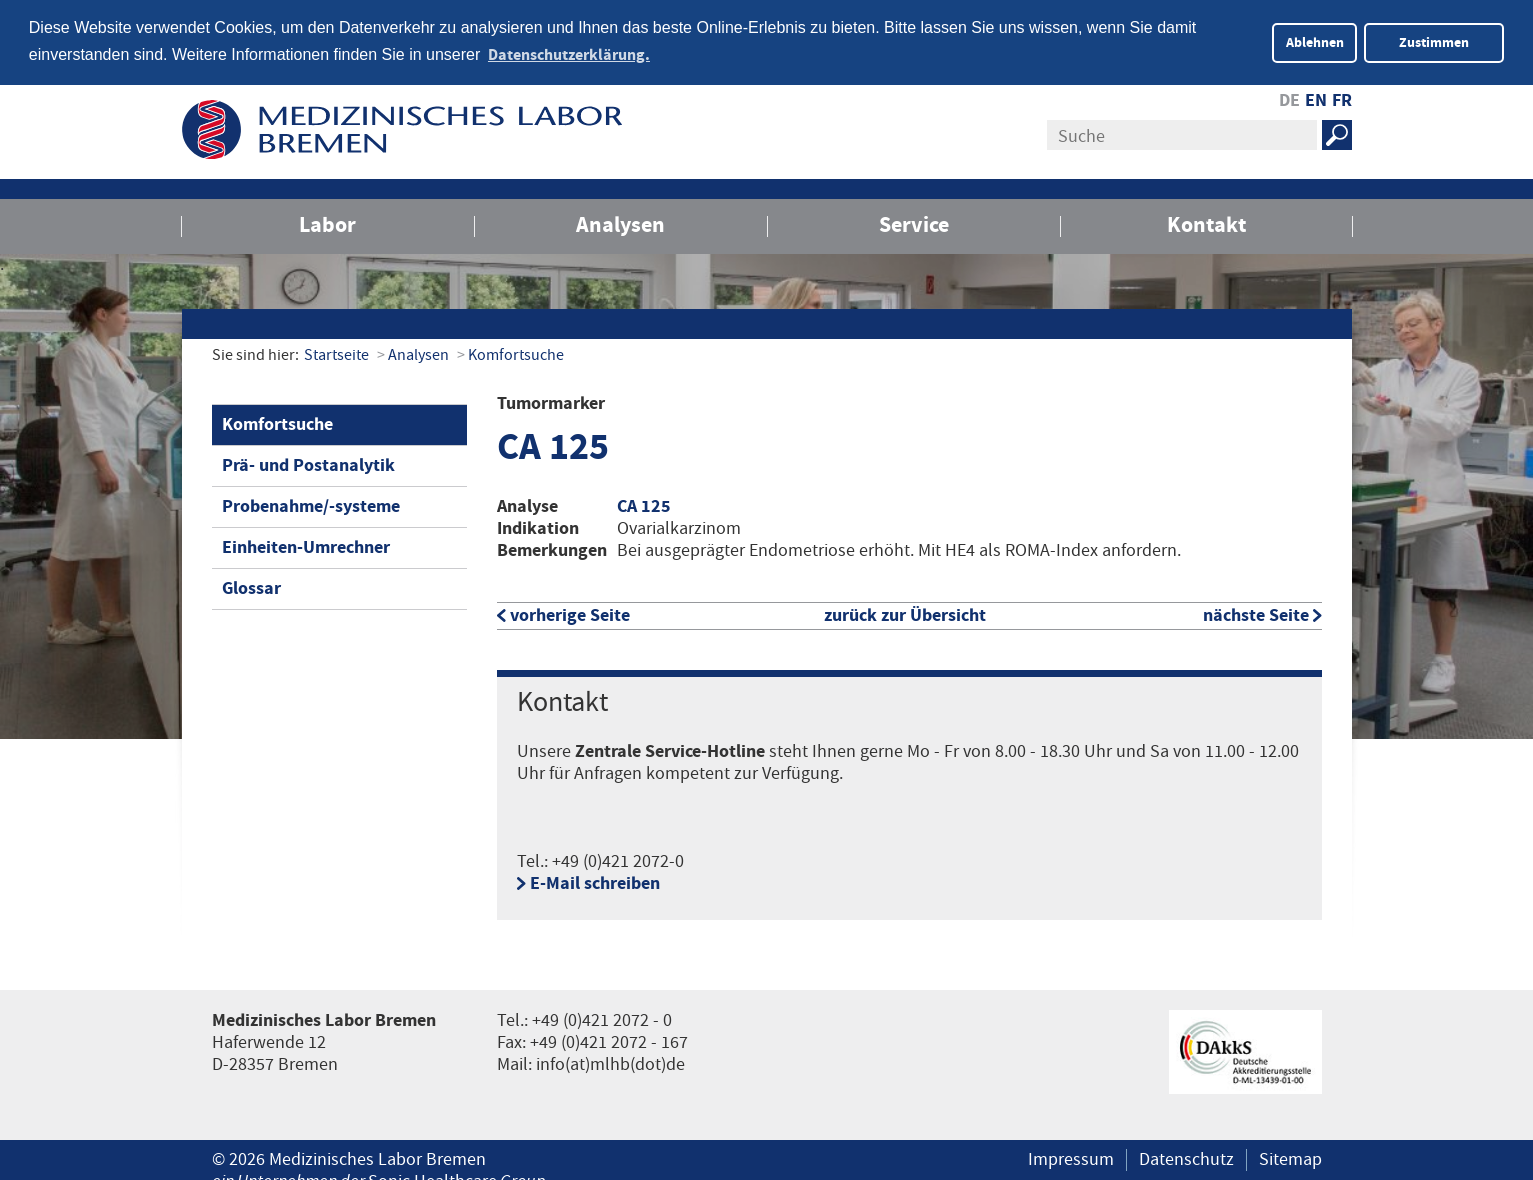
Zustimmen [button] (1434, 42)
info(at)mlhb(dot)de (610, 1064)
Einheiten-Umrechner (306, 545)
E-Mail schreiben (595, 883)
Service (914, 223)
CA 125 (644, 505)
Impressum (1071, 1159)
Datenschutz (1186, 1159)
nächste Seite (1256, 614)
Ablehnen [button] (1315, 42)
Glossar (251, 586)
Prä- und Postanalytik (308, 463)
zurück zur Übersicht (905, 614)
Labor (327, 223)
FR (1342, 99)
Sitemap (1290, 1159)
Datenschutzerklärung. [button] (569, 55)
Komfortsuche (516, 353)
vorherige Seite (570, 614)
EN (1316, 99)
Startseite (336, 353)
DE (1289, 99)
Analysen (620, 223)
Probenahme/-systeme (311, 504)
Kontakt (1206, 223)
